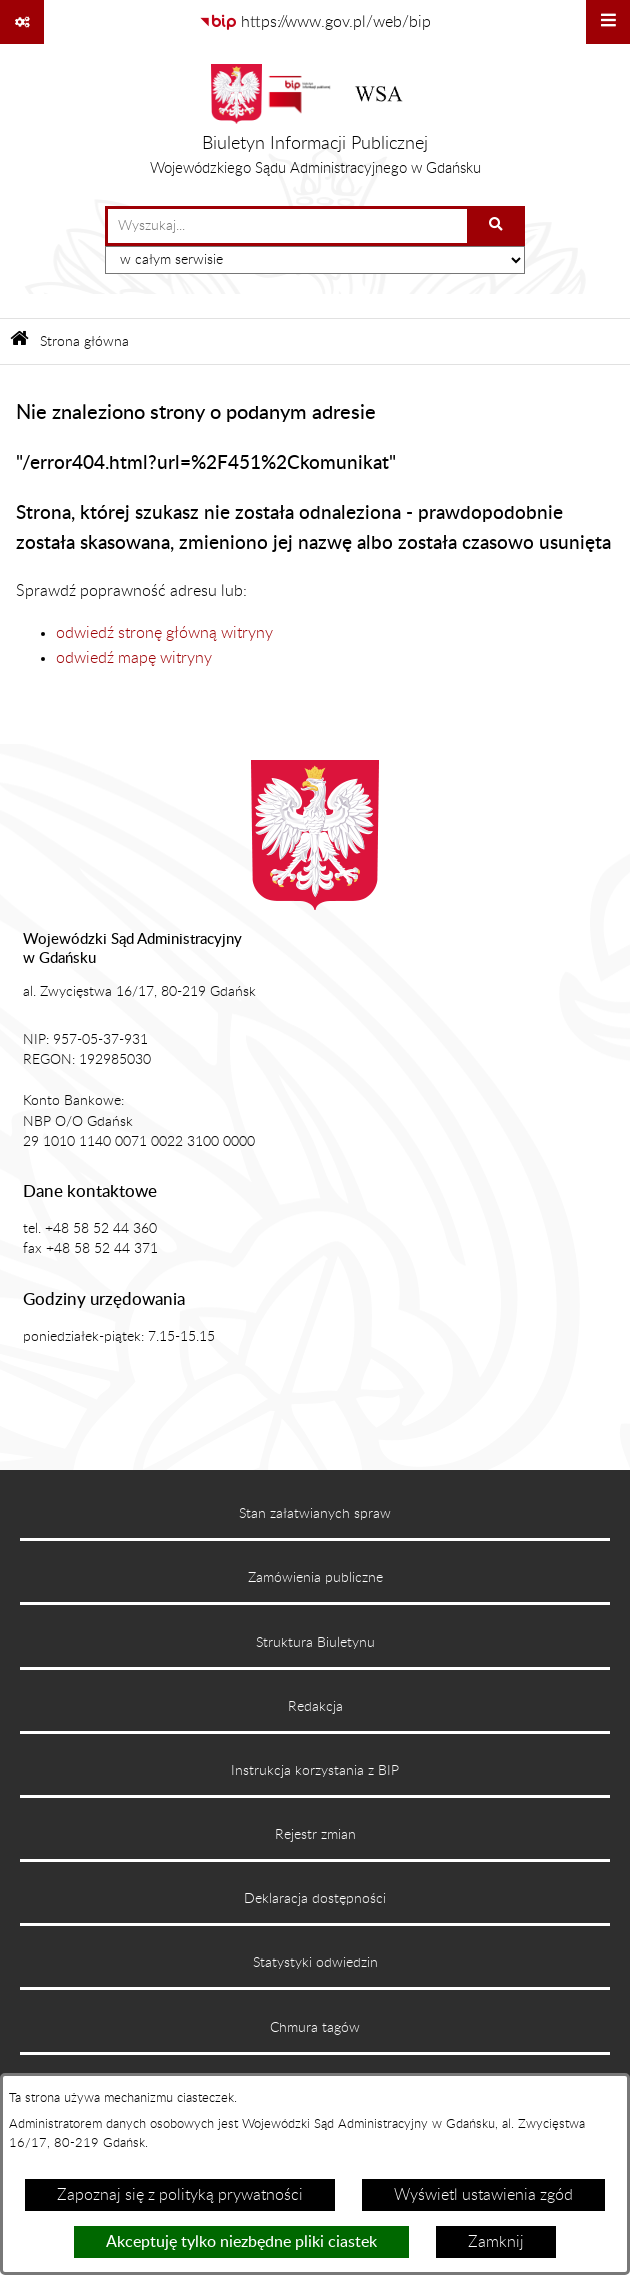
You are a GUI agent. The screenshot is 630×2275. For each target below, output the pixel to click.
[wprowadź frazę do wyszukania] (287, 226)
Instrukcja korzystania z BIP (315, 1771)
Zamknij (496, 2242)
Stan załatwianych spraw (315, 1514)
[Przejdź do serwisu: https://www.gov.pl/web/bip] (315, 22)
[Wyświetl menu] (608, 22)
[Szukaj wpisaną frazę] (497, 226)
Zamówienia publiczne (315, 1578)
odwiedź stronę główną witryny (164, 633)
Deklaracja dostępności (315, 1899)
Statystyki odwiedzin (315, 1963)
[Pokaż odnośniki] (22, 22)
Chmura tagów (315, 2028)
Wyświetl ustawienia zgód (483, 2195)
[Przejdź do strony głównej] (315, 125)
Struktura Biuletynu (315, 1643)
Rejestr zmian (315, 1835)
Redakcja (315, 1707)
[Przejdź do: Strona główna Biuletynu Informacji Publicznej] (19, 341)
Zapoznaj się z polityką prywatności (180, 2195)
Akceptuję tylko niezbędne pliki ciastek (241, 2242)
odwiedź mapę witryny (134, 658)
